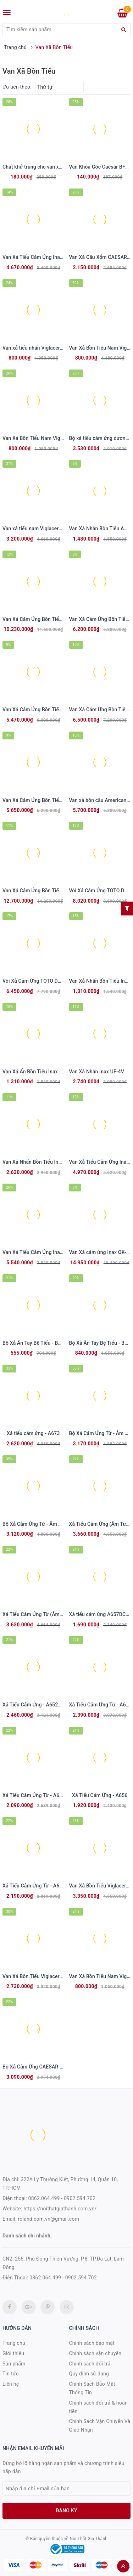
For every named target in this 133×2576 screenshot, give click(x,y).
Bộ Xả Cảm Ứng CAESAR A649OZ (40, 2067)
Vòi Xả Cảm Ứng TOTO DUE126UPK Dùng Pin (53, 981)
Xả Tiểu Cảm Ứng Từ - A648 (100, 1704)
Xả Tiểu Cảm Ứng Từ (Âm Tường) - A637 (47, 1614)
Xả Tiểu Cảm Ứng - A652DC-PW (38, 1704)
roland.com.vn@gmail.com (48, 2219)
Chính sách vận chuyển (95, 2353)
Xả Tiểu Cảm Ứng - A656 (99, 1795)
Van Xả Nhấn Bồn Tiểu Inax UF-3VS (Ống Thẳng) (56, 1162)
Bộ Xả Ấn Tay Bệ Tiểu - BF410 (36, 1343)
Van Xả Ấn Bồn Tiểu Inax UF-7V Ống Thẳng (50, 1071)
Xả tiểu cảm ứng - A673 (33, 1433)
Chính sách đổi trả (90, 2364)
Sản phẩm (14, 2364)
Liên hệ (10, 2384)
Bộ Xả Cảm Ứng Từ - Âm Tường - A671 (45, 1524)
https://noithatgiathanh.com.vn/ (59, 2208)
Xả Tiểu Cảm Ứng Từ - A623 (33, 1795)
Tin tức (10, 2373)
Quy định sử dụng (89, 2373)
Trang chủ (13, 2343)
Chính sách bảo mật (92, 2343)
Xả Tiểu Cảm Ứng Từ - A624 (33, 1886)
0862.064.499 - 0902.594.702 (62, 2198)
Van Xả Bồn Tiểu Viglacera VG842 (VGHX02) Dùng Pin (63, 1976)
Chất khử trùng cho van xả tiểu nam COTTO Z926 (57, 167)
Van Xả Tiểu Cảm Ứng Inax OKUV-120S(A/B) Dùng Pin (63, 1252)
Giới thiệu (13, 2353)
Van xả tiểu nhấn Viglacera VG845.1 (42, 348)
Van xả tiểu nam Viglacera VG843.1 (42, 528)
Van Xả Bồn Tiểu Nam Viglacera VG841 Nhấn (53, 438)
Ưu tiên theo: (17, 87)
